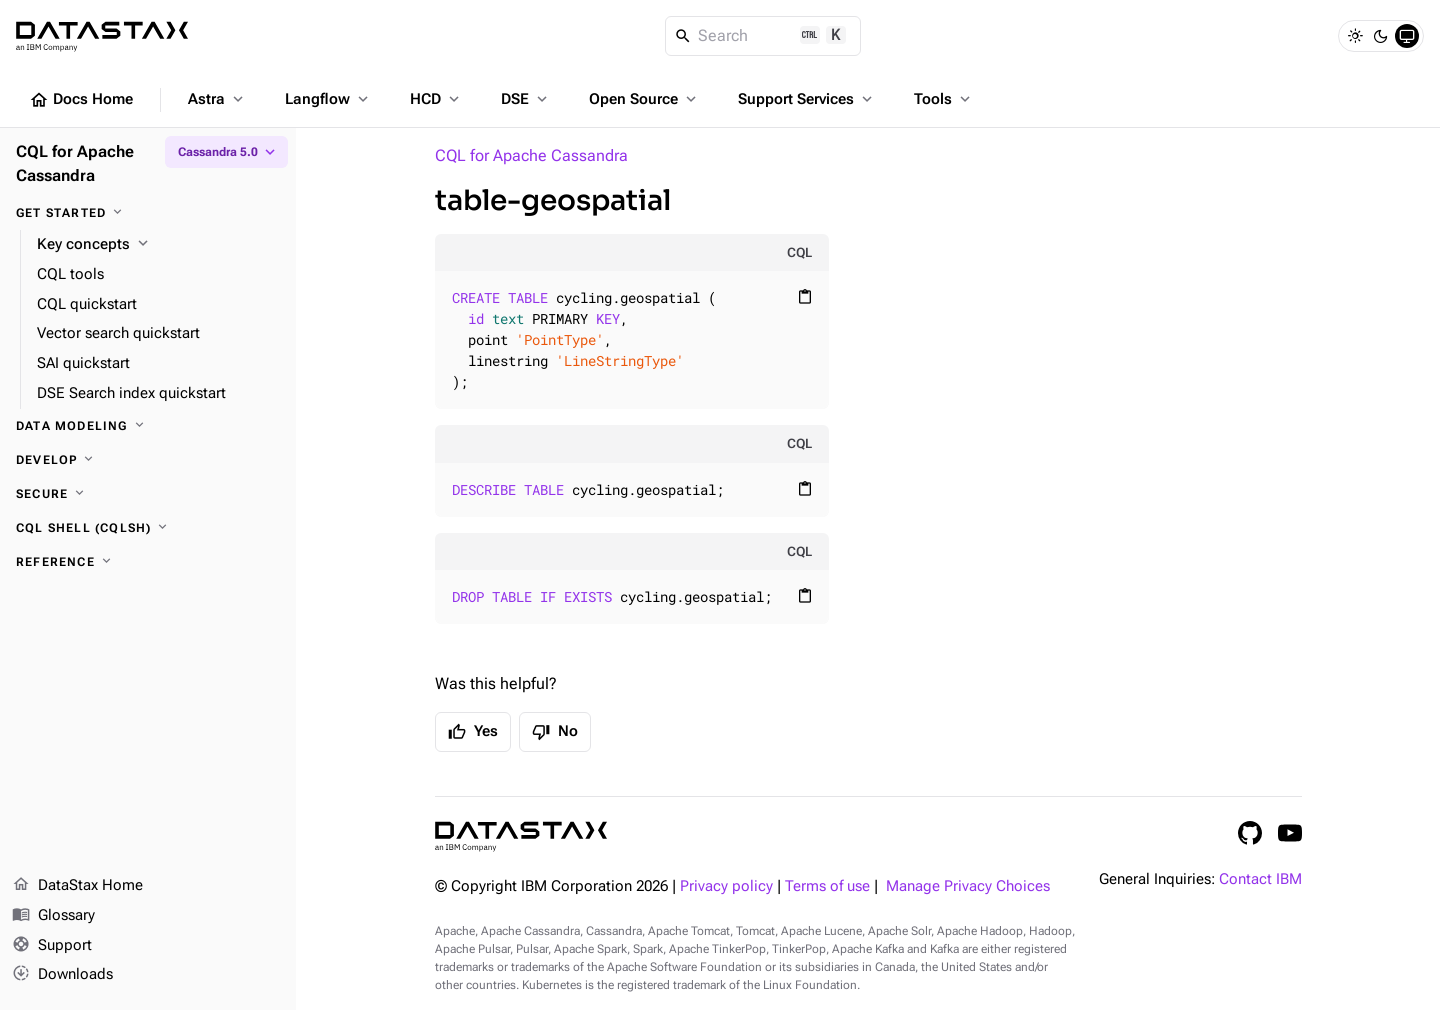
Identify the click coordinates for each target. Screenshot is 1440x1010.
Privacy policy (726, 886)
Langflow (328, 99)
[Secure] (148, 494)
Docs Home (81, 100)
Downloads (62, 975)
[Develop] (148, 460)
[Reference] (148, 562)
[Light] (1355, 36)
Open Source (644, 99)
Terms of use (827, 886)
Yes (473, 732)
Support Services (807, 99)
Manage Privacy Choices (968, 886)
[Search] (763, 36)
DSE (526, 99)
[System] (1407, 36)
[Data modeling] (148, 426)
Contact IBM (1260, 879)
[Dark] (1381, 36)
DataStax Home (77, 886)
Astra (217, 99)
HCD (436, 99)
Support (52, 946)
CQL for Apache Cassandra (531, 155)
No (555, 732)
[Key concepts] (158, 245)
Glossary (53, 916)
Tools (944, 99)
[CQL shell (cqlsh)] (148, 528)
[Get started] (148, 213)
